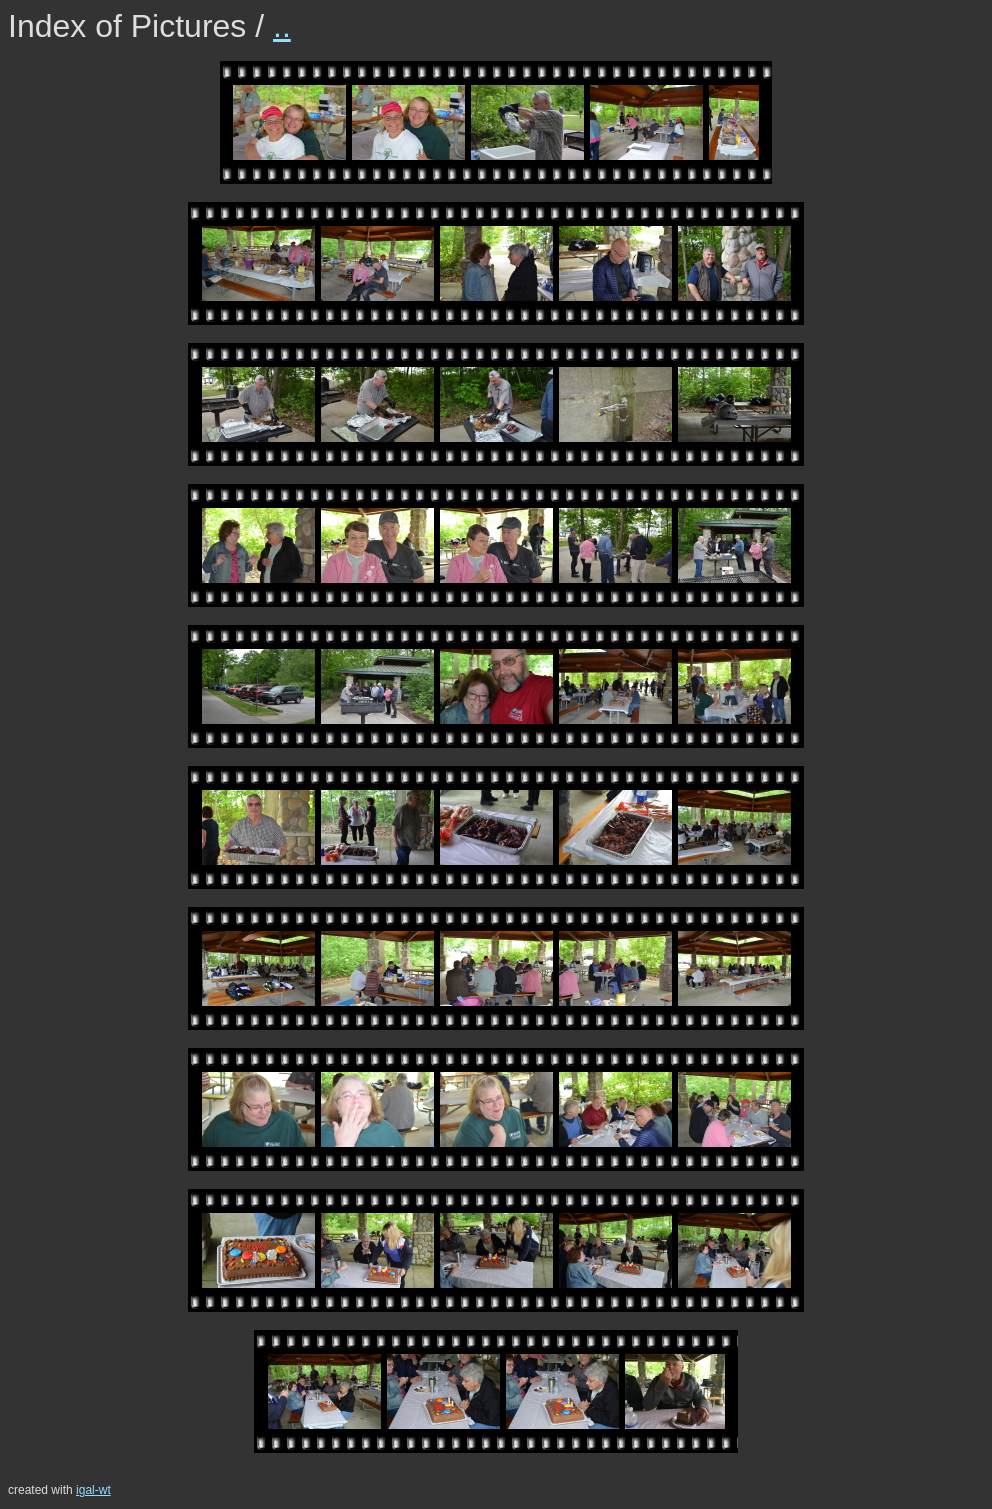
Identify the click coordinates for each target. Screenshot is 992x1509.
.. (282, 26)
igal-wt (93, 1490)
